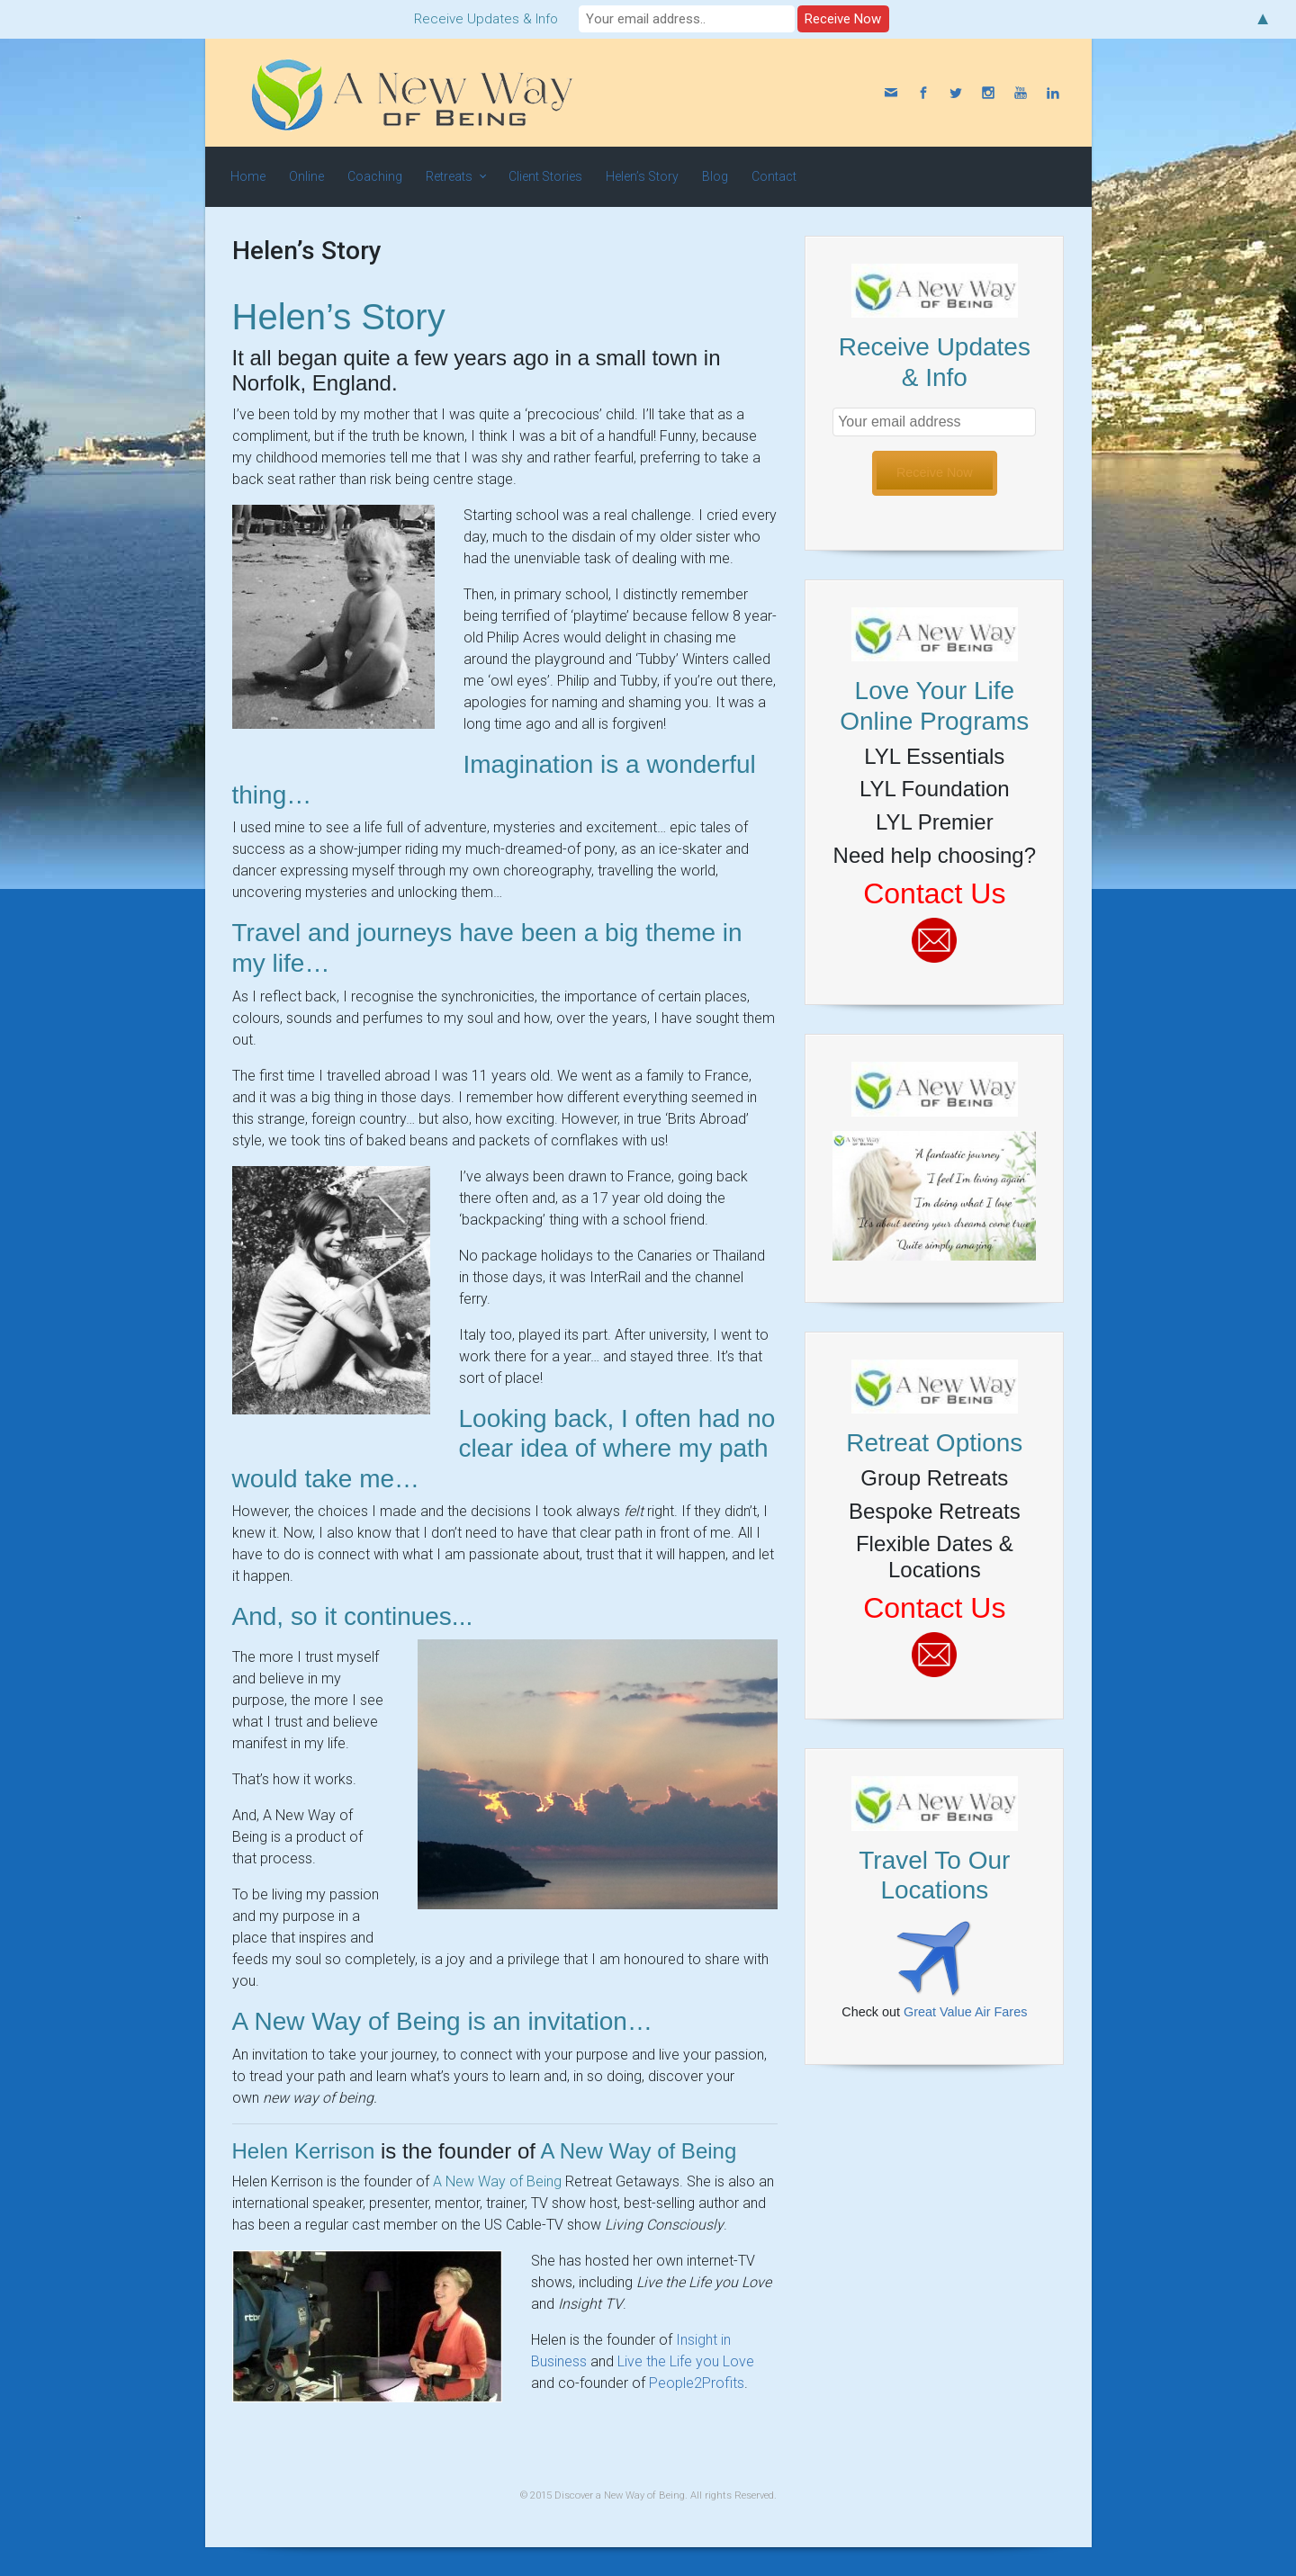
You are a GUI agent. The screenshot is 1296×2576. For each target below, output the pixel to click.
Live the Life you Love (685, 2361)
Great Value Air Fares (965, 2012)
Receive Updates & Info (486, 19)
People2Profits (696, 2383)
